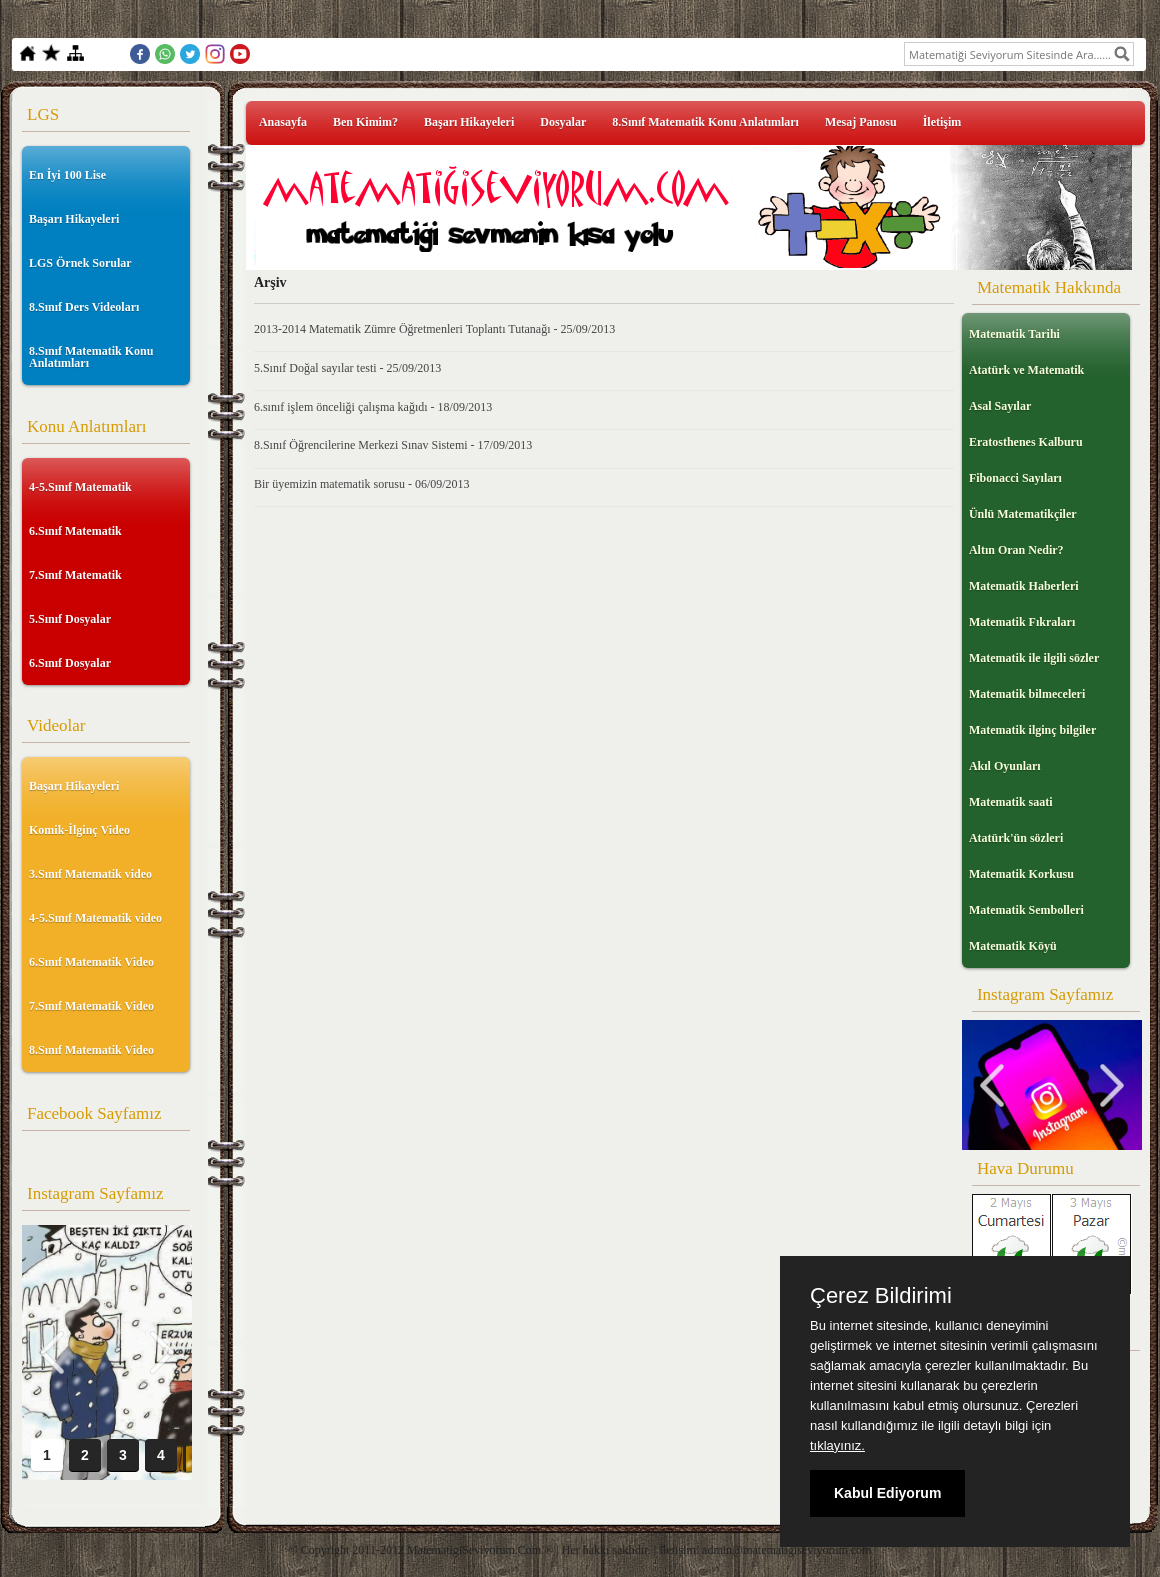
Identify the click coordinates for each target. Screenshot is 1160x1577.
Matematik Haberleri (1024, 586)
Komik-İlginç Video (79, 830)
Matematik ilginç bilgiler (1032, 730)
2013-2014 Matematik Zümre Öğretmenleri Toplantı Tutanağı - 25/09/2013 (434, 329)
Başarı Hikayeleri (74, 219)
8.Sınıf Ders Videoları (84, 307)
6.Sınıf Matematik (75, 531)
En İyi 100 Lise (67, 175)
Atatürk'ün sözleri (1016, 838)
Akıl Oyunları (1005, 766)
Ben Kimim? (365, 122)
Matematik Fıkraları (1022, 622)
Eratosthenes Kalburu (1026, 442)
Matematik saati (1011, 802)
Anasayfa (283, 122)
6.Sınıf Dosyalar (70, 663)
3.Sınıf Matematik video (90, 874)
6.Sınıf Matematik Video (91, 962)
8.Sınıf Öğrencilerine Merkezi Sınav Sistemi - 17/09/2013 (393, 445)
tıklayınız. (837, 1445)
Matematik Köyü (1013, 946)
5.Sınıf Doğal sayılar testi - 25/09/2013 (347, 368)
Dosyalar (563, 122)
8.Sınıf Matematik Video (91, 1050)
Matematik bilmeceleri (1027, 694)
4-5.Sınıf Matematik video (95, 918)
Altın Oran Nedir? (1016, 550)
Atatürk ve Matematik (1026, 370)
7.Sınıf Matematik (75, 575)
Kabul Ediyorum (887, 1493)
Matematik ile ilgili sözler (1034, 658)
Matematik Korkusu (1021, 874)
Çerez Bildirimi (881, 1296)
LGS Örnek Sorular (80, 263)
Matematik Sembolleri (1026, 910)
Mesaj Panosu (861, 122)
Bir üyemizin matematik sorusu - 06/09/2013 (362, 484)
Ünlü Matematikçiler (1023, 514)
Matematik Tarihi (1014, 334)
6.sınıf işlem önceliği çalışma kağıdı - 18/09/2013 (373, 407)
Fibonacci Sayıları (1015, 478)
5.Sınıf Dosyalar (70, 619)
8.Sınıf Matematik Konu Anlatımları (91, 357)
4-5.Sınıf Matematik (80, 487)
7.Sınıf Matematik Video (91, 1006)
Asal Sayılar (1000, 406)
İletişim (942, 122)
